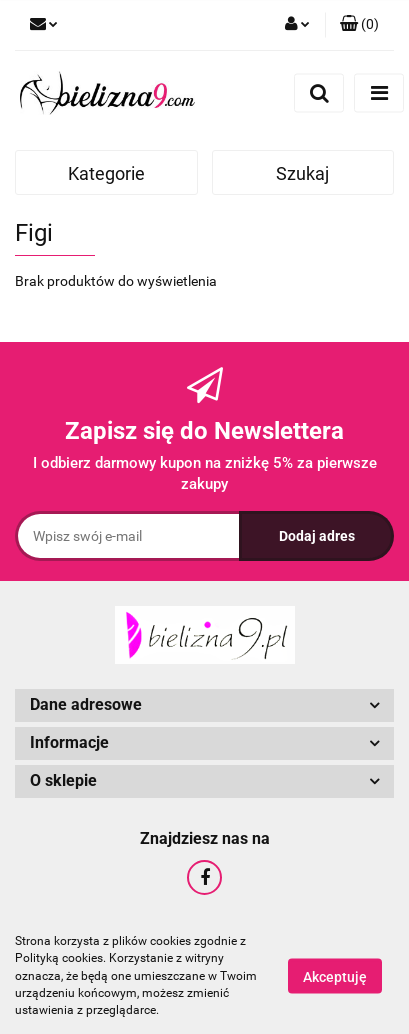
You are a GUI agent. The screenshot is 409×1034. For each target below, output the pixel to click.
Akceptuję (335, 977)
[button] (359, 25)
